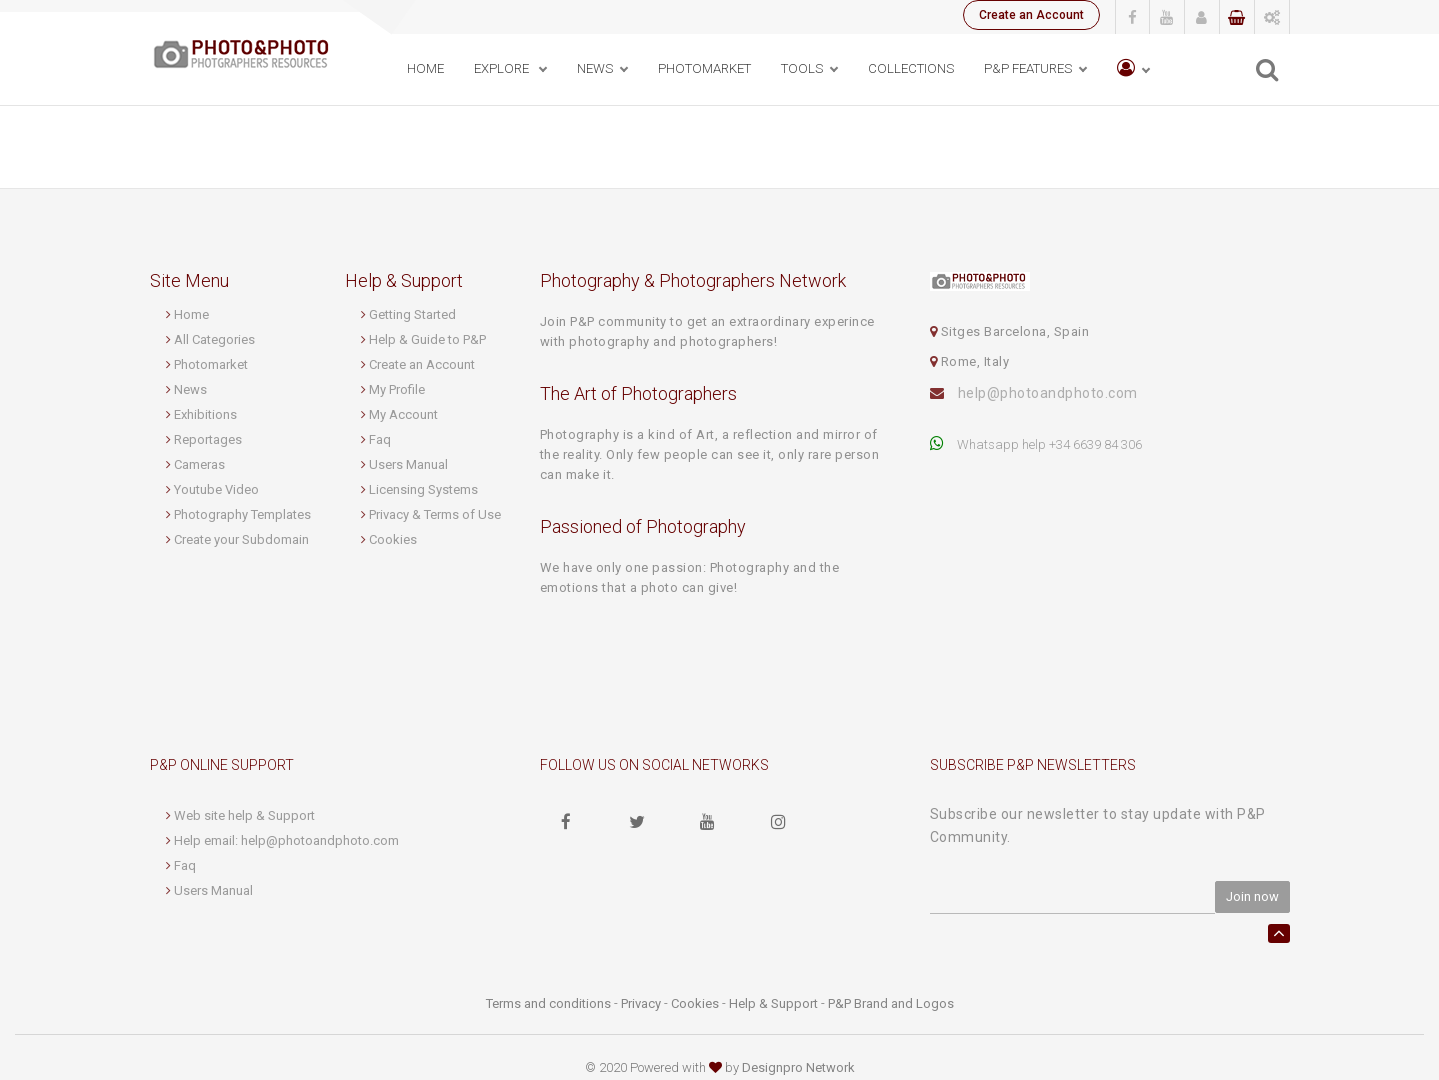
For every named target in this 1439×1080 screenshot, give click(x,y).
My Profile (397, 389)
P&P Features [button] (1028, 68)
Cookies (393, 539)
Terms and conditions (548, 1003)
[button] (1133, 69)
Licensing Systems (423, 489)
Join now (1252, 896)
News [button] (595, 68)
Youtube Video (216, 489)
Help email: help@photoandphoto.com (286, 840)
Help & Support (773, 1003)
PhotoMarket (704, 68)
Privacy (641, 1003)
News (190, 389)
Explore (503, 68)
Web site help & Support (244, 815)
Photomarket (211, 364)
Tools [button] (802, 68)
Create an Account (1031, 15)
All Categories (214, 339)
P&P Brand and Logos (891, 1003)
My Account (403, 414)
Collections (911, 68)
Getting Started (412, 314)
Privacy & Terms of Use (435, 514)
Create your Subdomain (241, 539)
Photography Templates (242, 514)
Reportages (208, 439)
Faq (380, 439)
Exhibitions (205, 414)
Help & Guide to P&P (427, 339)
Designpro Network (798, 1067)
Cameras (199, 464)
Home (425, 68)
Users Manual (408, 464)
